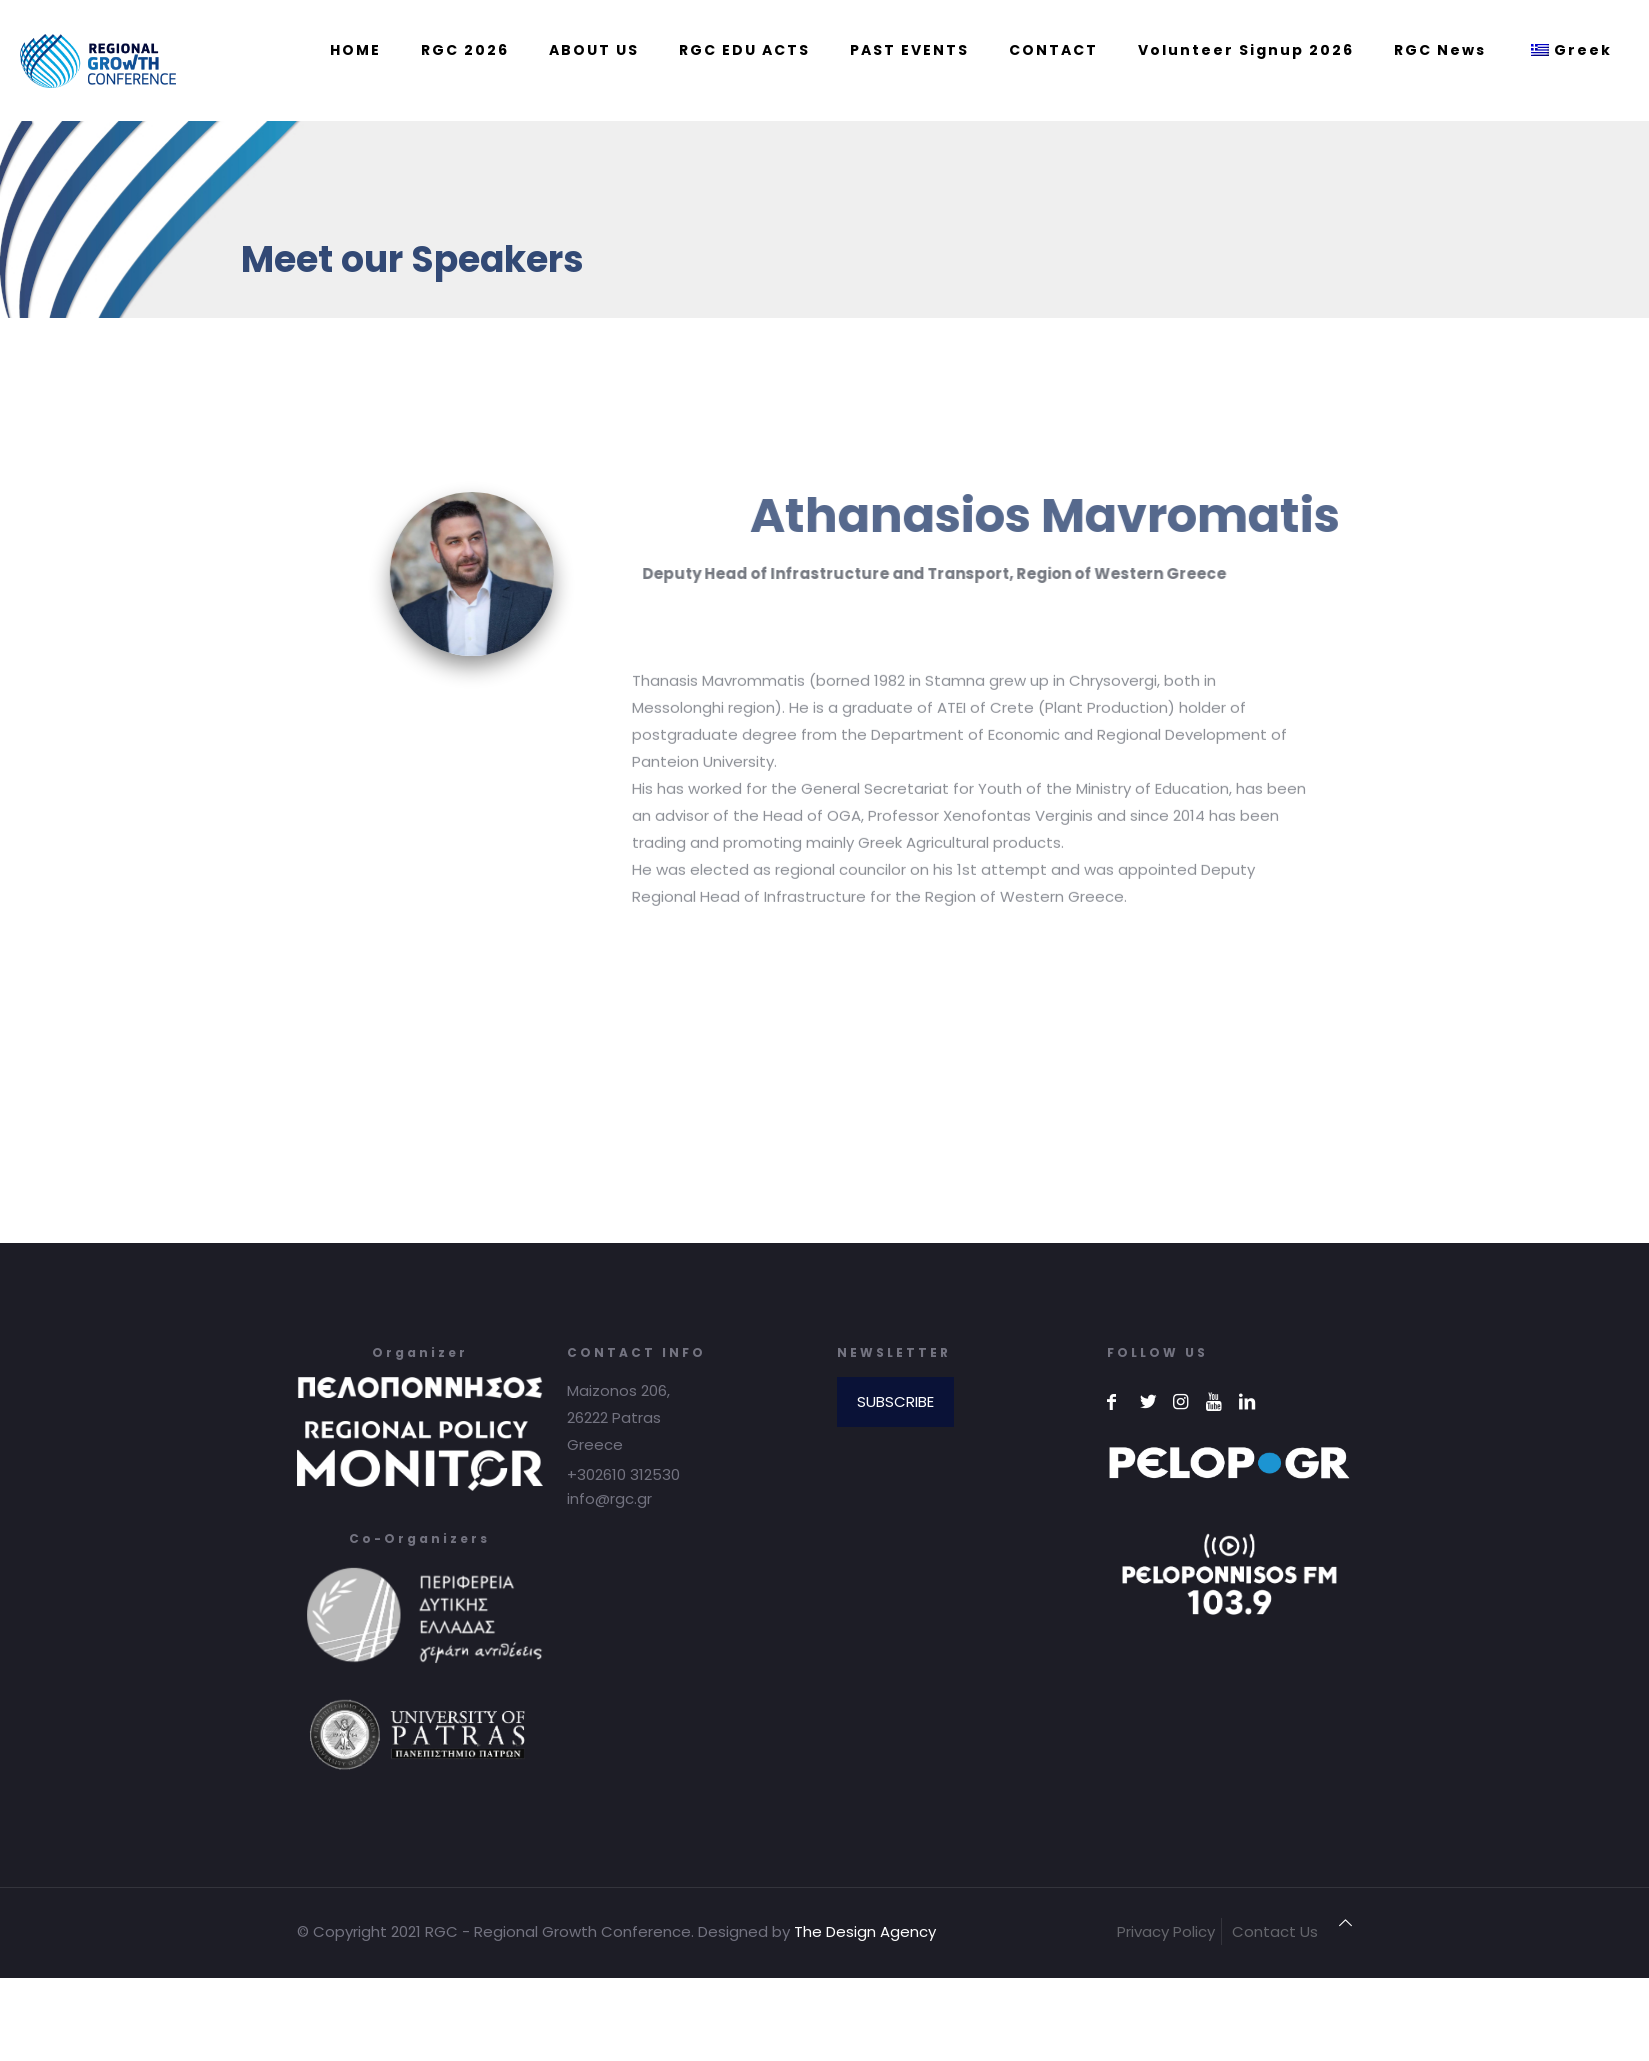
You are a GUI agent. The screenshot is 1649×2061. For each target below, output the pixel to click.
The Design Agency (865, 1931)
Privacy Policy (1166, 1931)
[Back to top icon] (1345, 1922)
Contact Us (1275, 1931)
